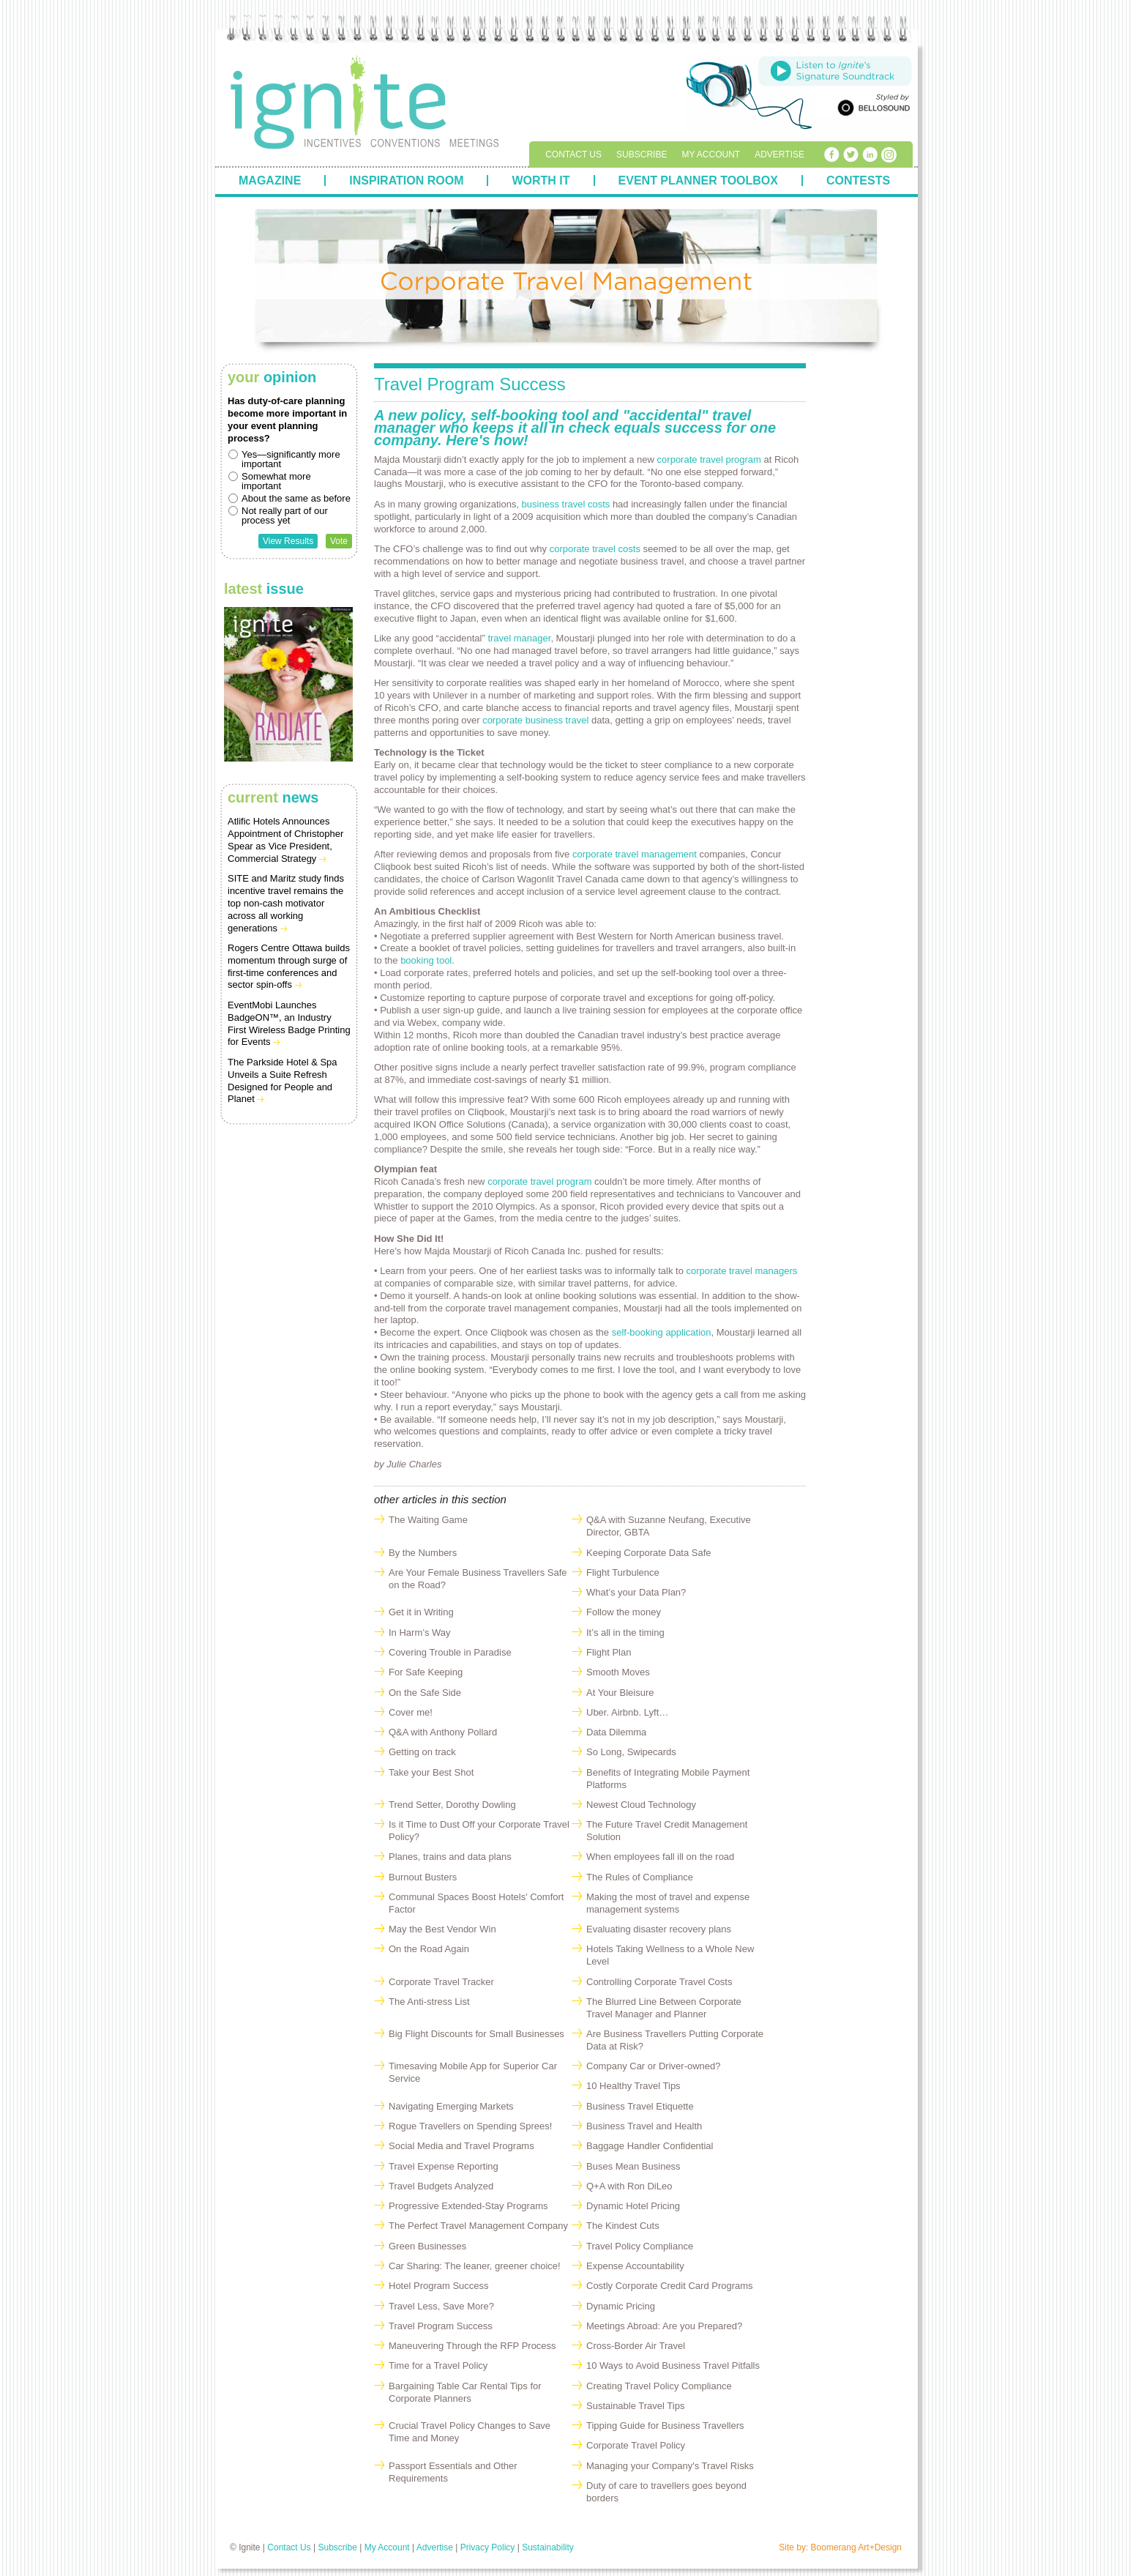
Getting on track (422, 1751)
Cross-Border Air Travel (635, 2345)
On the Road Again (429, 1948)
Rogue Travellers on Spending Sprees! (470, 2126)
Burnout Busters (423, 1877)
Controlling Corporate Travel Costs (659, 1981)
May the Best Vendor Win (442, 1929)
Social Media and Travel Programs (461, 2145)
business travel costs (566, 504)
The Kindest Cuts (622, 2225)
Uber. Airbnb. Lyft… (627, 1712)
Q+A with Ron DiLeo (629, 2186)
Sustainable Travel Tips (635, 2405)
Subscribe (641, 154)
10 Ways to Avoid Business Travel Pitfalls (673, 2365)
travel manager (518, 638)
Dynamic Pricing (620, 2306)
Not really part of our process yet (285, 515)
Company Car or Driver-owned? (653, 2066)
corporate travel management (635, 854)
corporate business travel (535, 720)
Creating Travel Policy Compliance (659, 2385)
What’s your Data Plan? (636, 1592)
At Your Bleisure (620, 1692)
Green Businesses (427, 2246)
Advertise (779, 154)
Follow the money (623, 1612)
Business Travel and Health (644, 2126)
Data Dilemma (616, 1732)
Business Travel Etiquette (640, 2106)
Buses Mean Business (633, 2166)
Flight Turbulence (622, 1572)
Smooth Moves (618, 1672)
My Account (710, 154)
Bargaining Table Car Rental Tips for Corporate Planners (465, 2392)
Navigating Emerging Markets (451, 2106)
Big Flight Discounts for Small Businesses (476, 2033)
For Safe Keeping (426, 1672)
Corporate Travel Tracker (441, 1981)
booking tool (426, 960)
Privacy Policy (487, 2547)
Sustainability (548, 2547)
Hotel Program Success (439, 2285)
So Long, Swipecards (631, 1751)
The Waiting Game (428, 1519)
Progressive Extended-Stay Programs (468, 2205)
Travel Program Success (441, 2325)
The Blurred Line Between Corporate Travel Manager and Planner (663, 2008)
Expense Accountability (635, 2265)
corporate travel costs (595, 548)
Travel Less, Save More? (441, 2306)
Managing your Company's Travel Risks (670, 2465)
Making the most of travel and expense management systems (667, 1903)
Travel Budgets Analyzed (441, 2186)
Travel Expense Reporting (443, 2166)
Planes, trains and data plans (450, 1856)
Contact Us (573, 154)
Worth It (540, 180)
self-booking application (661, 1332)
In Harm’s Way (420, 1632)
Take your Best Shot (431, 1772)
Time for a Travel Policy (438, 2365)
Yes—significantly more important (291, 459)
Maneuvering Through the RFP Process (472, 2345)
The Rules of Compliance (639, 1877)
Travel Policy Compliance (639, 2246)
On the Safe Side (425, 1692)
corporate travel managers (742, 1270)
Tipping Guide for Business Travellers (665, 2425)
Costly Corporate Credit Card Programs (669, 2285)
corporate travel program (710, 459)
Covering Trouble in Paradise (450, 1652)
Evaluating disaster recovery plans (658, 1929)
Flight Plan (608, 1652)
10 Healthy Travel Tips (633, 2085)
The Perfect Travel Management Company (478, 2225)
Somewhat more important (276, 481)
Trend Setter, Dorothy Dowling (452, 1804)
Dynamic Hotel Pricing (633, 2205)
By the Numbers (423, 1552)
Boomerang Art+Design (856, 2547)
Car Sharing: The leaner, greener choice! (475, 2265)
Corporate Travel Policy (635, 2445)
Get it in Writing (421, 1612)
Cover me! (411, 1712)
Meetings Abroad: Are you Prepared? (664, 2325)
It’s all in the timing (625, 1632)
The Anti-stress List (429, 2001)
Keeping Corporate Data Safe (648, 1552)
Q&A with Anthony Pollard (443, 1732)
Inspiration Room (406, 180)
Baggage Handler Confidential (649, 2145)
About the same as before (296, 498)
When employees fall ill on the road (660, 1856)
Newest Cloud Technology (641, 1804)
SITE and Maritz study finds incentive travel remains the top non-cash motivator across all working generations (286, 903)
